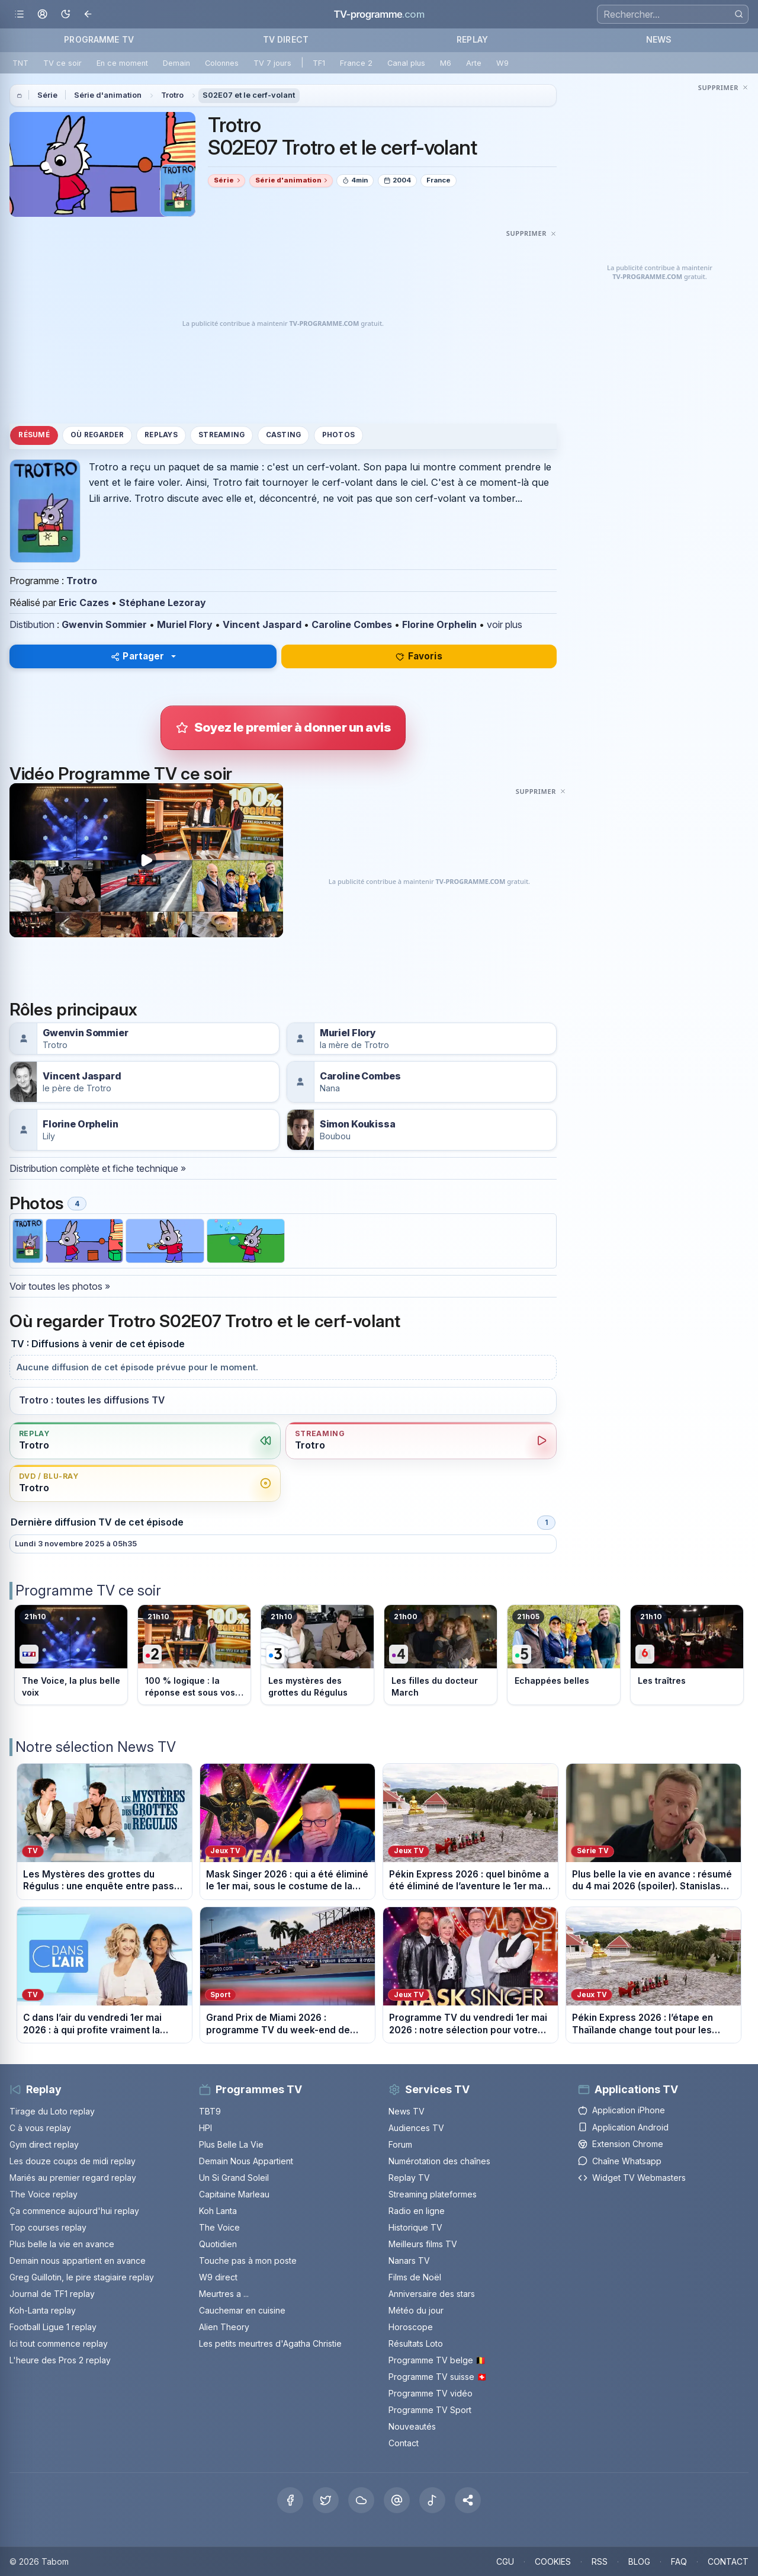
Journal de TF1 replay (52, 2294)
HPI (205, 2128)
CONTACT (728, 2561)
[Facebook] (290, 2500)
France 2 (356, 63)
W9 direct (218, 2277)
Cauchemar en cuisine (242, 2310)
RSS (600, 2561)
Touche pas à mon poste (248, 2260)
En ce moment (122, 63)
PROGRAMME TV (99, 39)
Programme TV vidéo (430, 2393)
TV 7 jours (272, 63)
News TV (406, 2111)
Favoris (419, 656)
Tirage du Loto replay (52, 2111)
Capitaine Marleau (234, 2194)
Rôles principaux (73, 1010)
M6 (445, 63)
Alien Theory (224, 2327)
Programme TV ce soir (88, 1590)
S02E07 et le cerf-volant (249, 95)
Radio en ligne (416, 2211)
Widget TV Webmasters (632, 2178)
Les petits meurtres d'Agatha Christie (270, 2343)
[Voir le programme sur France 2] (194, 1655)
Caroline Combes (351, 624)
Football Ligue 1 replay (53, 2327)
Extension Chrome (620, 2144)
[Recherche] (673, 14)
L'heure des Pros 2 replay (60, 2360)
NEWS (659, 39)
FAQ (679, 2561)
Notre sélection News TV (95, 1746)
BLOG (639, 2561)
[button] (468, 2500)
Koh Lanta (218, 2211)
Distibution (31, 624)
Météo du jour (416, 2310)
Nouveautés (412, 2426)
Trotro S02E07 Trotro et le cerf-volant (342, 135)
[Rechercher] (739, 14)
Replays (161, 435)
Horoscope (410, 2327)
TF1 (319, 63)
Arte (473, 63)
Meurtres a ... (224, 2294)
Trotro (172, 95)
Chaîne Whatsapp (619, 2161)
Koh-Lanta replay (42, 2310)
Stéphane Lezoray (162, 602)
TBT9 (210, 2111)
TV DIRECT (286, 39)
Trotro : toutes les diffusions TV (92, 1400)
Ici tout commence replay (58, 2343)
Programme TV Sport (429, 2410)
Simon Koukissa (358, 1124)
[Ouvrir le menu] (19, 14)
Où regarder (97, 435)
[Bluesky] (361, 2500)
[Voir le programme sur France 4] (440, 1655)
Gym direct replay (44, 2144)
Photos (338, 435)
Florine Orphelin (439, 624)
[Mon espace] (42, 14)
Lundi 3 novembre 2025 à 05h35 (76, 1543)
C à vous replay (40, 2128)
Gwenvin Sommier (104, 624)
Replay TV (409, 2178)
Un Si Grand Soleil (234, 2178)
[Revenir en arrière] (88, 14)
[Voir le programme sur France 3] (317, 1655)
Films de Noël (414, 2277)
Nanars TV (409, 2260)
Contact (403, 2443)
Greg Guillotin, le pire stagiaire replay (81, 2277)
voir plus (504, 624)
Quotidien (218, 2244)
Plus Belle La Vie (231, 2144)
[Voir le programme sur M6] (687, 1655)
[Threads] (397, 2500)
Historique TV (415, 2227)
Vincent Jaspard (262, 624)
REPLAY (472, 39)
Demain (176, 63)
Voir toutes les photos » (59, 1286)
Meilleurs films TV (422, 2244)
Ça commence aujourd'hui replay (74, 2211)
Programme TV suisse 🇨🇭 (437, 2377)
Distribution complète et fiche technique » (97, 1168)
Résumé (33, 435)
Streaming (221, 435)
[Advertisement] (283, 324)
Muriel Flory (185, 624)
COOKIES (553, 2561)
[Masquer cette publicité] (531, 233)
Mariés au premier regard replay (72, 2178)
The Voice (219, 2227)
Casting (283, 435)
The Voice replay (43, 2194)
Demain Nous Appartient (246, 2161)
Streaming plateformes (432, 2194)
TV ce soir (62, 63)
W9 (502, 63)
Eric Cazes (84, 602)
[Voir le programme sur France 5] (564, 1655)
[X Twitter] (326, 2500)
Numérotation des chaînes (439, 2161)
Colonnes (222, 63)
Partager (138, 656)
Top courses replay (47, 2227)
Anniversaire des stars (431, 2294)
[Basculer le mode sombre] (65, 14)
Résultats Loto (415, 2343)
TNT (20, 63)
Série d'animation (108, 95)
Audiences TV (416, 2128)
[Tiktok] (432, 2500)
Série (47, 95)
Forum (400, 2144)
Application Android (623, 2127)
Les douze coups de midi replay (72, 2161)
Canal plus (406, 63)
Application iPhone (621, 2110)
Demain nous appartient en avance (77, 2260)
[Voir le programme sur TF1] (71, 1655)
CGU (505, 2561)
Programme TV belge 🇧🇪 (437, 2360)
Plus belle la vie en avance (61, 2244)
